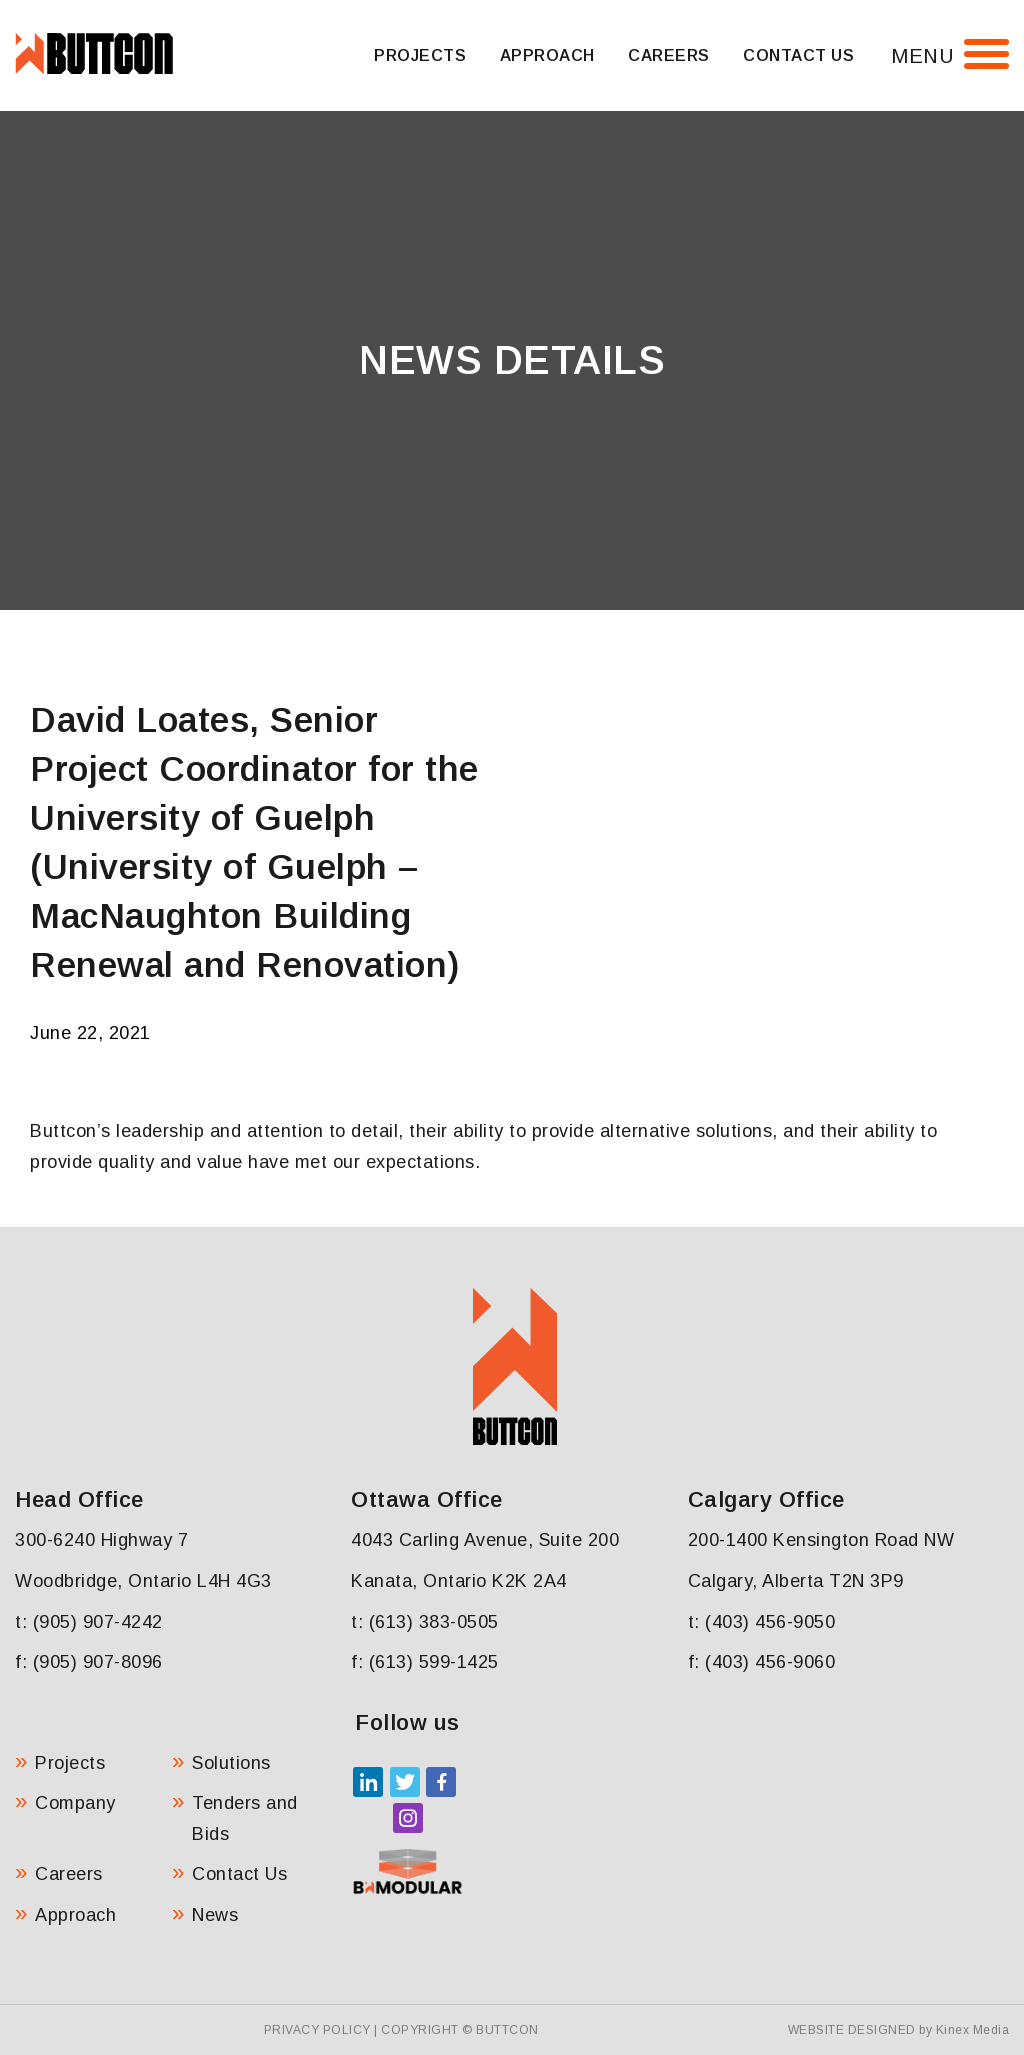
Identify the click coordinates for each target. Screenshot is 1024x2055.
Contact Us (798, 55)
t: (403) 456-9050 (762, 1622)
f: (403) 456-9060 (762, 1662)
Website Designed (852, 2030)
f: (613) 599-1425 (425, 1662)
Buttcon (507, 2030)
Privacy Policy (317, 2030)
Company (75, 1803)
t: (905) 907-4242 (89, 1622)
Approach (547, 55)
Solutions (231, 1763)
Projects (420, 55)
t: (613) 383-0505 (425, 1622)
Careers (669, 55)
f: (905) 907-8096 (89, 1662)
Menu (922, 56)
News (215, 1915)
